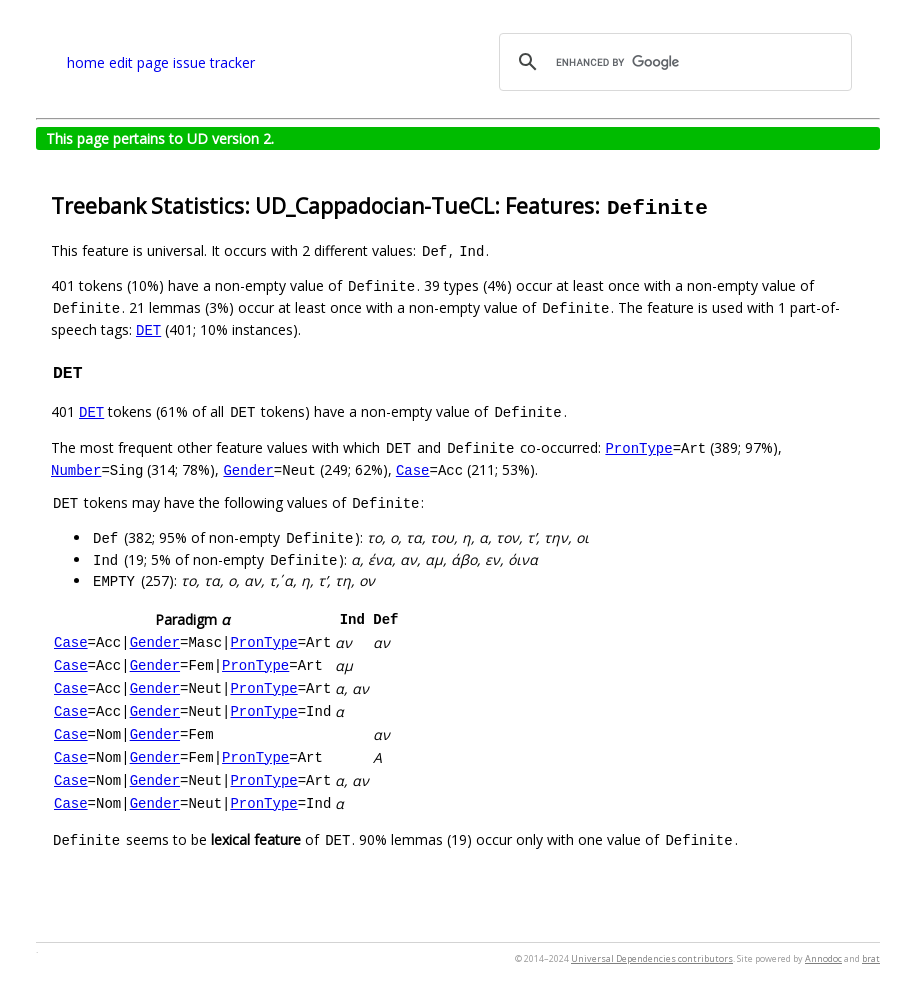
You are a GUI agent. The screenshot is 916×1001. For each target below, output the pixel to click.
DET (148, 329)
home (86, 62)
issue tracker (214, 62)
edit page (139, 62)
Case (413, 469)
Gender (248, 469)
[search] (672, 62)
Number (76, 469)
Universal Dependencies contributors (652, 958)
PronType (638, 447)
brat (871, 958)
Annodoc (823, 958)
